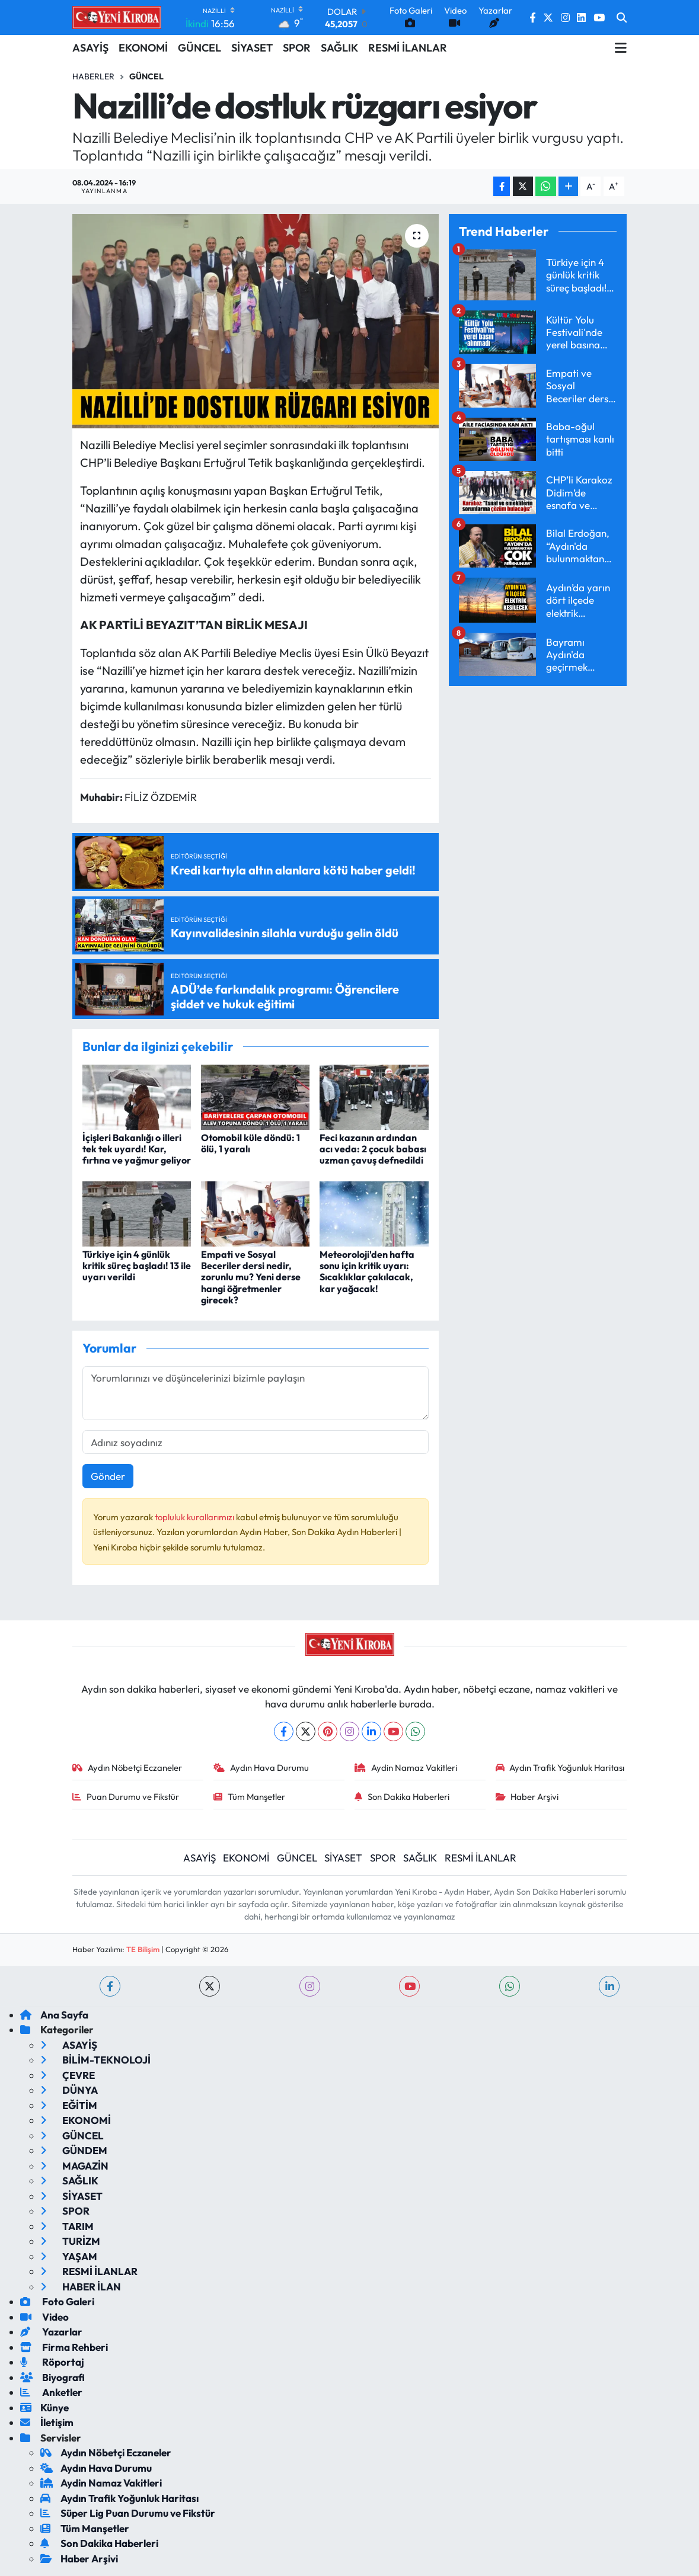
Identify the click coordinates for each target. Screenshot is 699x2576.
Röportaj (52, 2362)
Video (44, 2317)
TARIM (67, 2226)
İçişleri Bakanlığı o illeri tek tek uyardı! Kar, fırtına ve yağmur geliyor (136, 1149)
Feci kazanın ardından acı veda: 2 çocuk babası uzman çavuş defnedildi (373, 1149)
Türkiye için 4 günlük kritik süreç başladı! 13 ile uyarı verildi (136, 1265)
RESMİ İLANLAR (407, 48)
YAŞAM (68, 2256)
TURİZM (70, 2241)
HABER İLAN (80, 2286)
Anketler (51, 2392)
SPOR (297, 48)
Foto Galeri (57, 2301)
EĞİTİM (68, 2105)
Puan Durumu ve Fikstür (125, 1796)
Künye (44, 2407)
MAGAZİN (74, 2166)
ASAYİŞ (90, 48)
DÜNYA (69, 2090)
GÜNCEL (199, 48)
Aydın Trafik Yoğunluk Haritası (560, 1767)
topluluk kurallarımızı (195, 1517)
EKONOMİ (143, 48)
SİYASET (252, 48)
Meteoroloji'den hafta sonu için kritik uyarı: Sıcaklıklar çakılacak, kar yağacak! (367, 1271)
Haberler (93, 76)
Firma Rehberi (64, 2347)
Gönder (108, 1476)
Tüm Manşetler (249, 1796)
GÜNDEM (73, 2150)
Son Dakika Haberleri (402, 1796)
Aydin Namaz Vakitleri (406, 1767)
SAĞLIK (339, 48)
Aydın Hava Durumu (261, 1767)
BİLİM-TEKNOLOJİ (95, 2059)
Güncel (146, 76)
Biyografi (52, 2377)
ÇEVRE (67, 2075)
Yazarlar (51, 2331)
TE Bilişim (142, 1949)
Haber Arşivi (527, 1796)
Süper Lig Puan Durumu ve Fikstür (127, 2513)
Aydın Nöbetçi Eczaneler (127, 1767)
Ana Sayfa (54, 2014)
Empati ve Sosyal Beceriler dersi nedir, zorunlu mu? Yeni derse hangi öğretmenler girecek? (251, 1277)
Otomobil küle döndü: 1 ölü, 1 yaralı (250, 1143)
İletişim (47, 2422)
